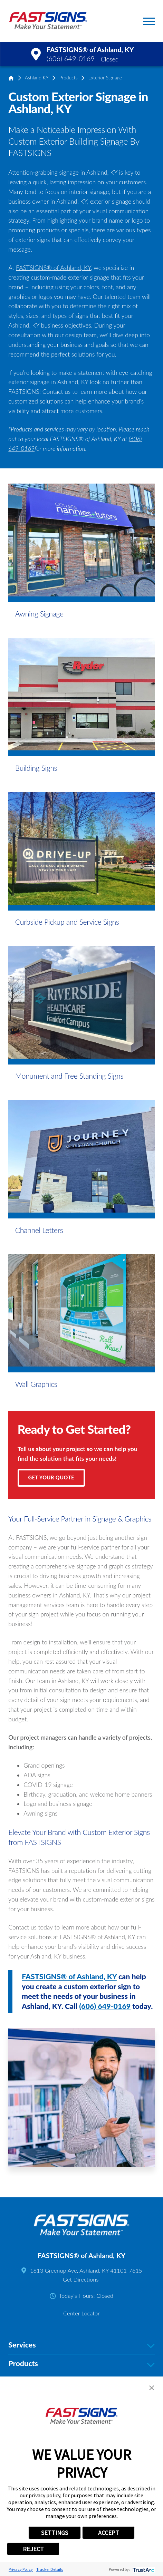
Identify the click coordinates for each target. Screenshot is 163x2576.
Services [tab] (81, 2345)
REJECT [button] (33, 2549)
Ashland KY (37, 77)
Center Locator (81, 2313)
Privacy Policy (21, 2569)
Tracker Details (49, 2569)
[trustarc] (143, 2569)
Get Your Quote (51, 1477)
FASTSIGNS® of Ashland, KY (53, 267)
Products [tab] (81, 2364)
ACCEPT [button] (108, 2533)
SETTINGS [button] (54, 2533)
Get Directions (81, 2279)
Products (68, 77)
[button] (149, 21)
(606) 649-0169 (71, 58)
